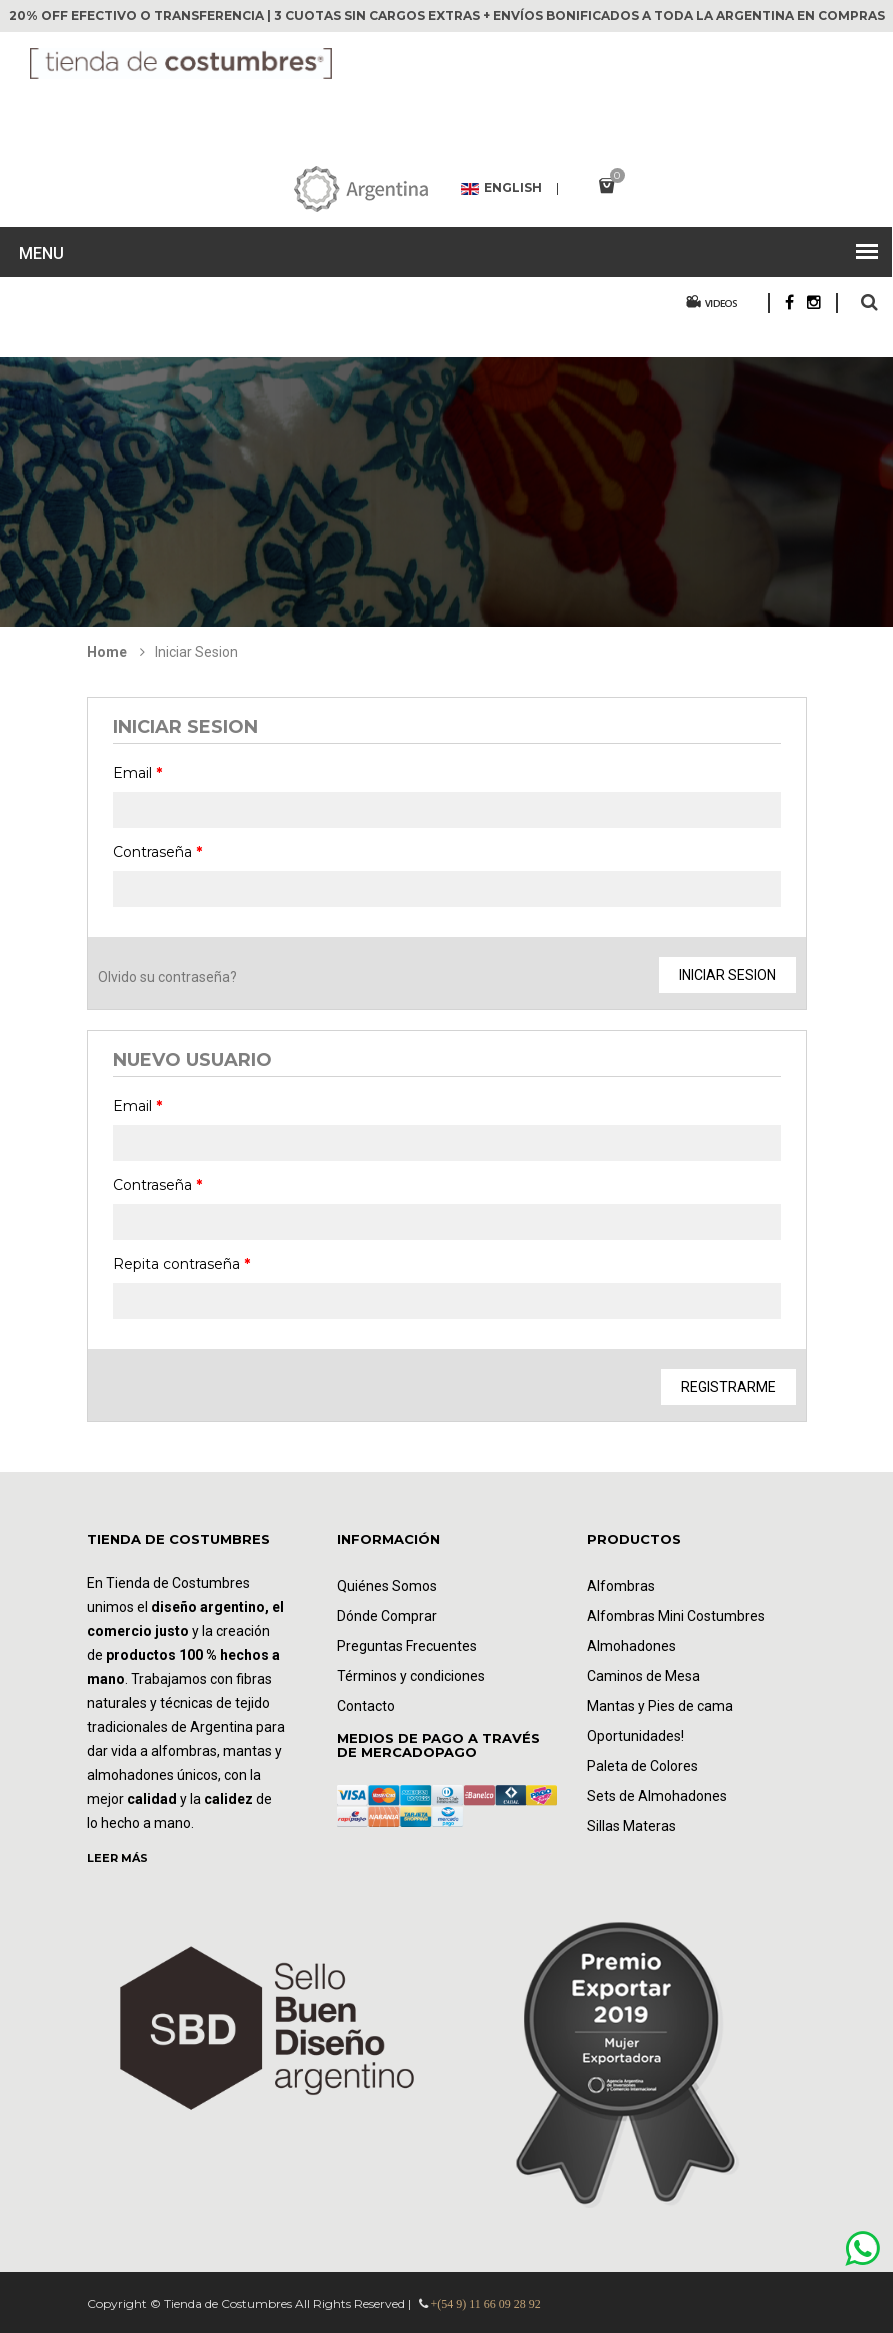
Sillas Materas (631, 1826)
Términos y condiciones (411, 1676)
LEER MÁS (117, 1858)
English (501, 189)
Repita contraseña (181, 1264)
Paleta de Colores (642, 1766)
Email (137, 773)
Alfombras (621, 1586)
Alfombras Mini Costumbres (676, 1616)
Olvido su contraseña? (167, 977)
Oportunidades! (635, 1736)
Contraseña (157, 852)
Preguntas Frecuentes (407, 1646)
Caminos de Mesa (643, 1676)
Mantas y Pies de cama (660, 1706)
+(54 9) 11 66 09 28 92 (486, 2304)
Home (107, 652)
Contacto (366, 1706)
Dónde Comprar (387, 1616)
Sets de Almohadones (657, 1796)
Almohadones (631, 1646)
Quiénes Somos (387, 1586)
